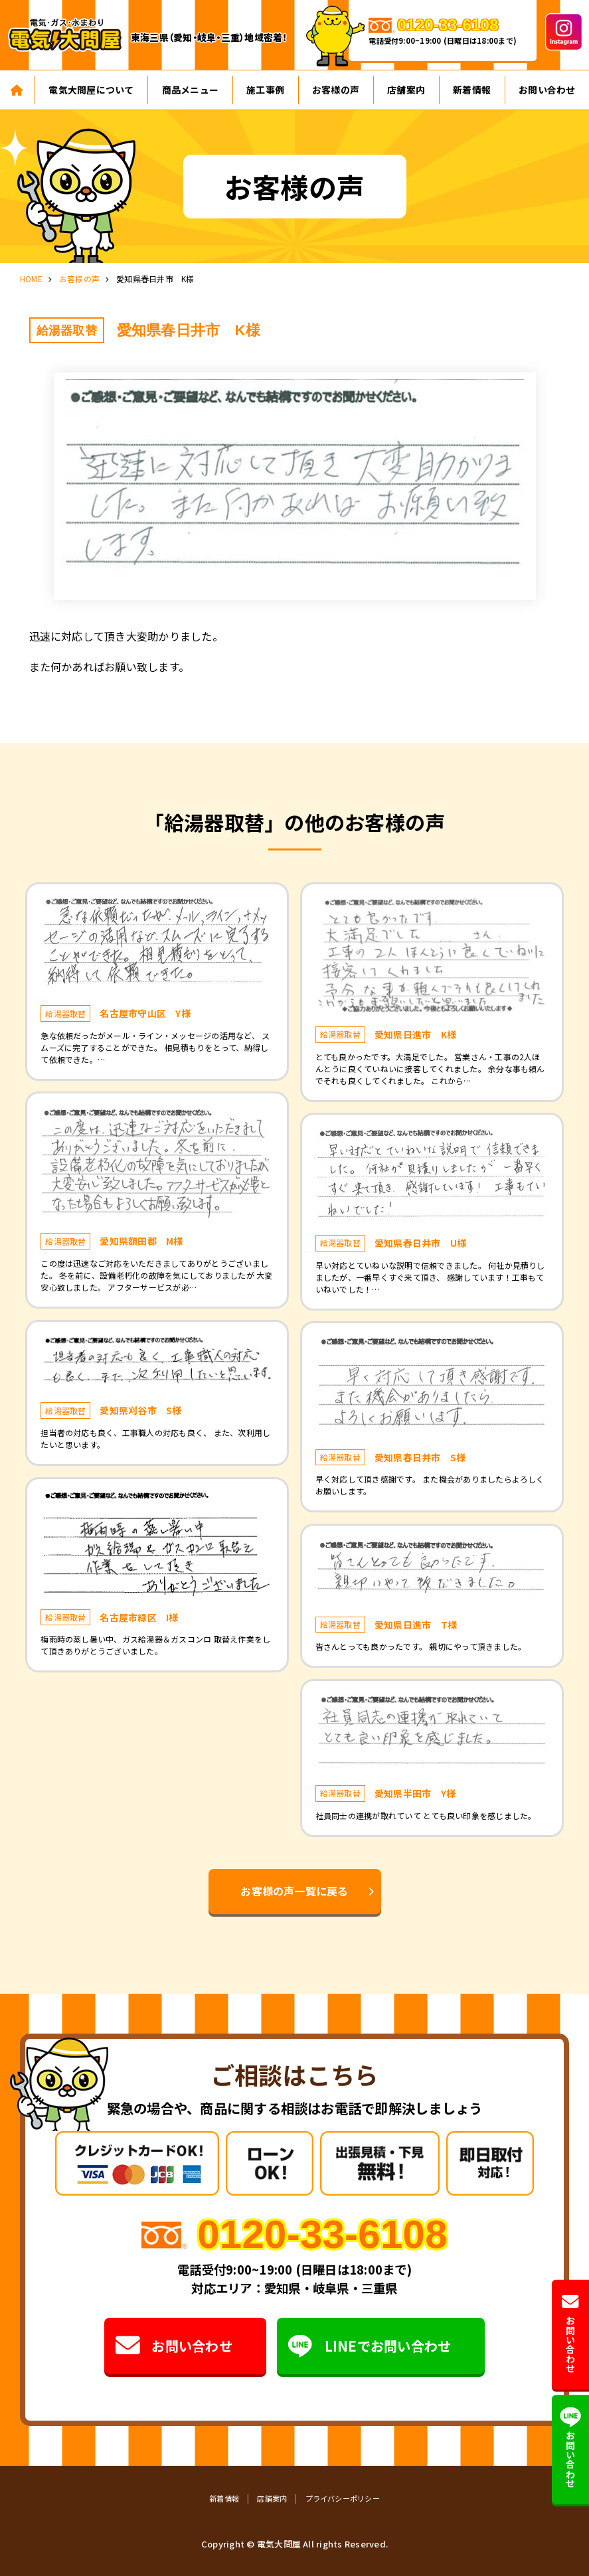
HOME (31, 278)
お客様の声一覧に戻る (294, 1891)
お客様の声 (335, 89)
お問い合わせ (173, 2346)
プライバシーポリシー (342, 2498)
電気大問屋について (90, 89)
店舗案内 (406, 89)
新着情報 (472, 89)
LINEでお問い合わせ (369, 2346)
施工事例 (265, 89)
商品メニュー (190, 89)
